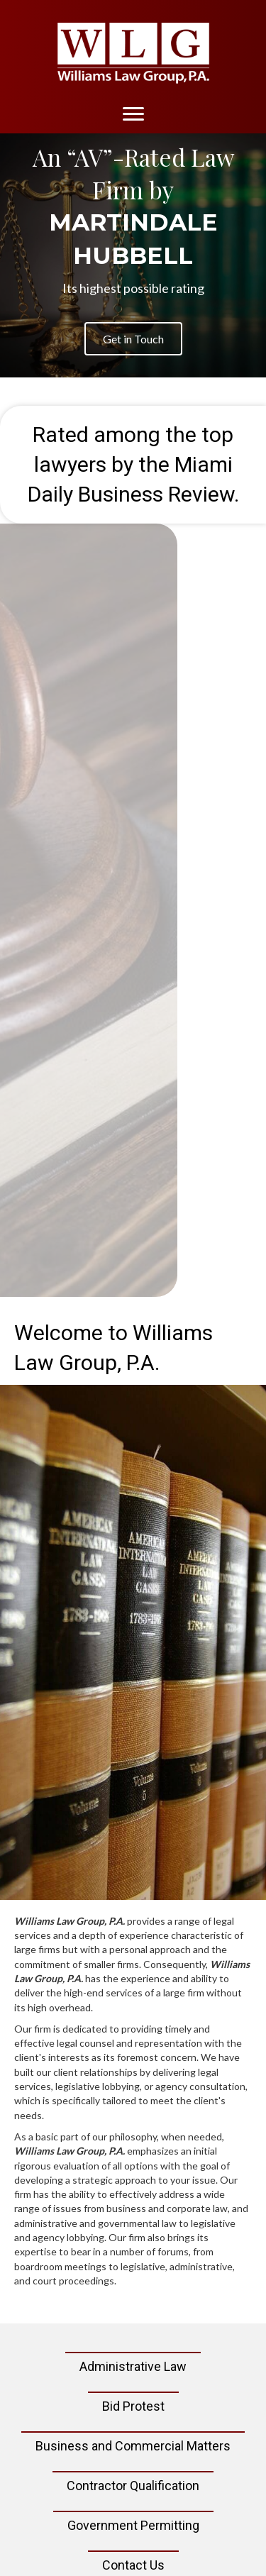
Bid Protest (133, 2406)
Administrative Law (133, 2366)
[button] (133, 338)
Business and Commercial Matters (133, 2445)
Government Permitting (133, 2525)
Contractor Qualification (133, 2485)
